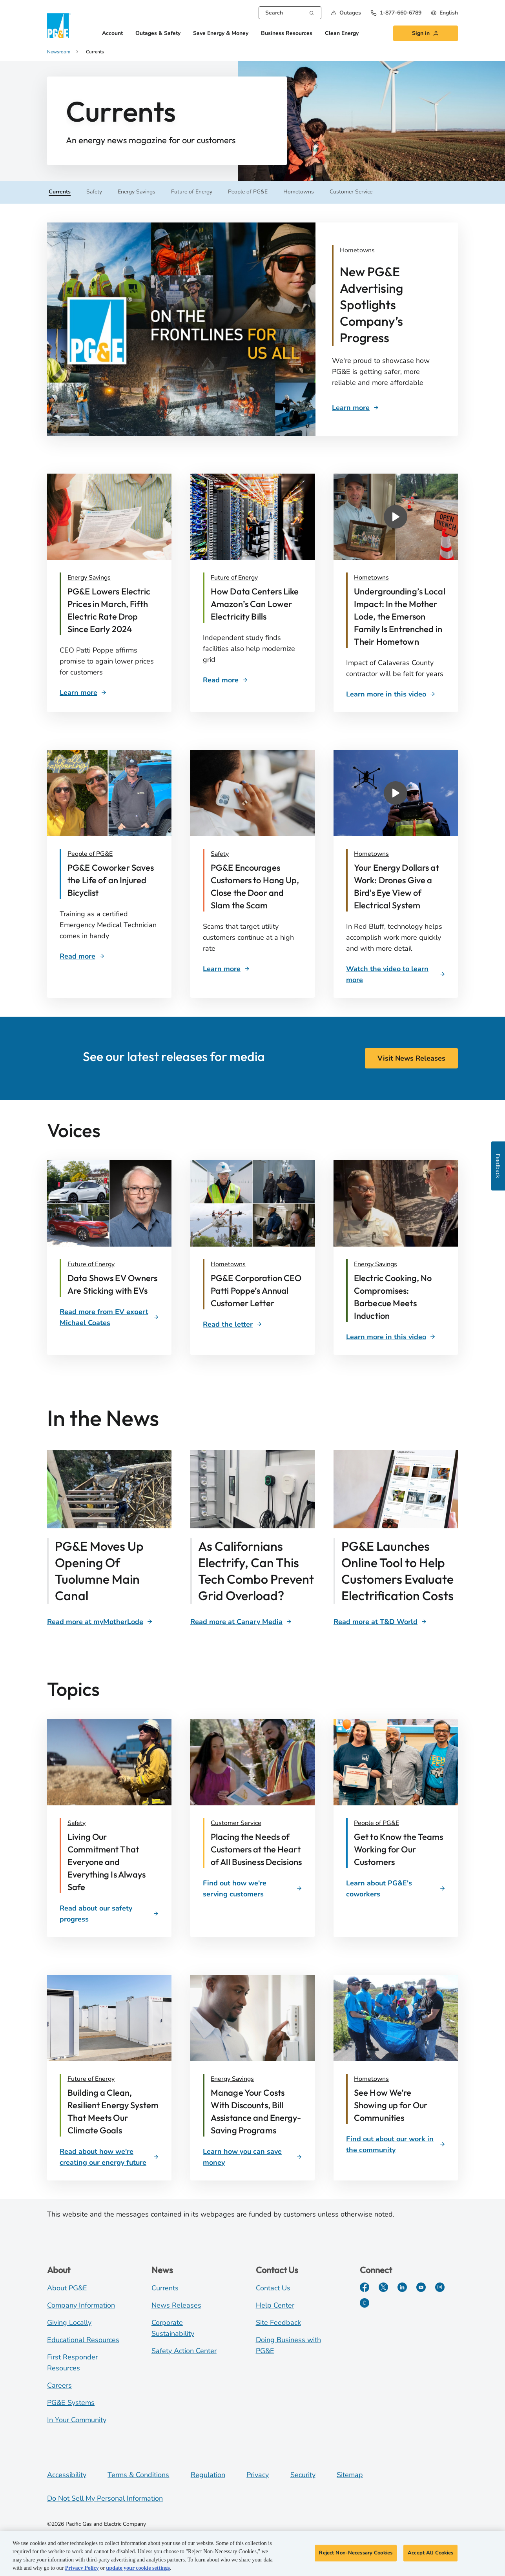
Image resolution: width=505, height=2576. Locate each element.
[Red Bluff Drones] (399, 886)
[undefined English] (444, 13)
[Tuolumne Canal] (100, 1621)
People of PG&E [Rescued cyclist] (90, 854)
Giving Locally (69, 2322)
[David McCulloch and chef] (399, 1297)
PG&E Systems (71, 2402)
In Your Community (76, 2420)
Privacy (257, 2474)
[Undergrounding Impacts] (399, 616)
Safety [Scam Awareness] (220, 854)
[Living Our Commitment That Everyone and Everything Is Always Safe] (113, 1861)
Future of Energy (91, 2079)
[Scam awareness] (256, 886)
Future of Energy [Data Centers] (234, 577)
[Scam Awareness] (226, 968)
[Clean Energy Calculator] (380, 1621)
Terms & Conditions (138, 2474)
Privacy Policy (82, 2568)
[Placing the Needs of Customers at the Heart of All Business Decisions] (256, 1849)
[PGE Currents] (364, 2302)
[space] (232, 1324)
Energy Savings (232, 2079)
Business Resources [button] (286, 33)
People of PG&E (376, 1823)
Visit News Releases (411, 1058)
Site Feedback (278, 2322)
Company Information (81, 2305)
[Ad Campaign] (390, 250)
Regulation (208, 2474)
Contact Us (273, 2288)
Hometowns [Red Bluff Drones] (371, 854)
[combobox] (290, 12)
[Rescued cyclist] (113, 880)
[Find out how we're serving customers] (252, 1889)
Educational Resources (83, 2339)
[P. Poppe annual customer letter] (256, 1290)
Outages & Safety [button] (157, 33)
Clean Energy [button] (342, 33)
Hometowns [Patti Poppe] (228, 1264)
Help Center (275, 2305)
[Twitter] (383, 2287)
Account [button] (112, 33)
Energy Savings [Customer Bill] (89, 577)
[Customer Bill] (113, 610)
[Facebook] (364, 2287)
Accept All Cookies (430, 2552)
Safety (76, 1823)
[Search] (311, 12)
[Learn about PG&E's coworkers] (395, 1889)
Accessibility (66, 2474)
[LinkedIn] (402, 2287)
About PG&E (67, 2288)
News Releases (176, 2305)
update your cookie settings (138, 2568)
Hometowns (371, 2079)
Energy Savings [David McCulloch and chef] (375, 1264)
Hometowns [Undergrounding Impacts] (371, 577)
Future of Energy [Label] (91, 1264)
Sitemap (350, 2474)
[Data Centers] (256, 604)
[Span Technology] (241, 1621)
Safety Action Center (184, 2350)
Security (302, 2474)
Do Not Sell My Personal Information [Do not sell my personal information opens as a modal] (105, 2498)
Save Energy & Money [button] (220, 33)
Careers (59, 2385)
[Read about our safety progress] (109, 1914)
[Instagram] (439, 2287)
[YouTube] (421, 2287)
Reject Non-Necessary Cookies (355, 2552)
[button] (346, 13)
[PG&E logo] (59, 25)
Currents (165, 2288)
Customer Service (236, 1823)
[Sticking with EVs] (113, 1284)
